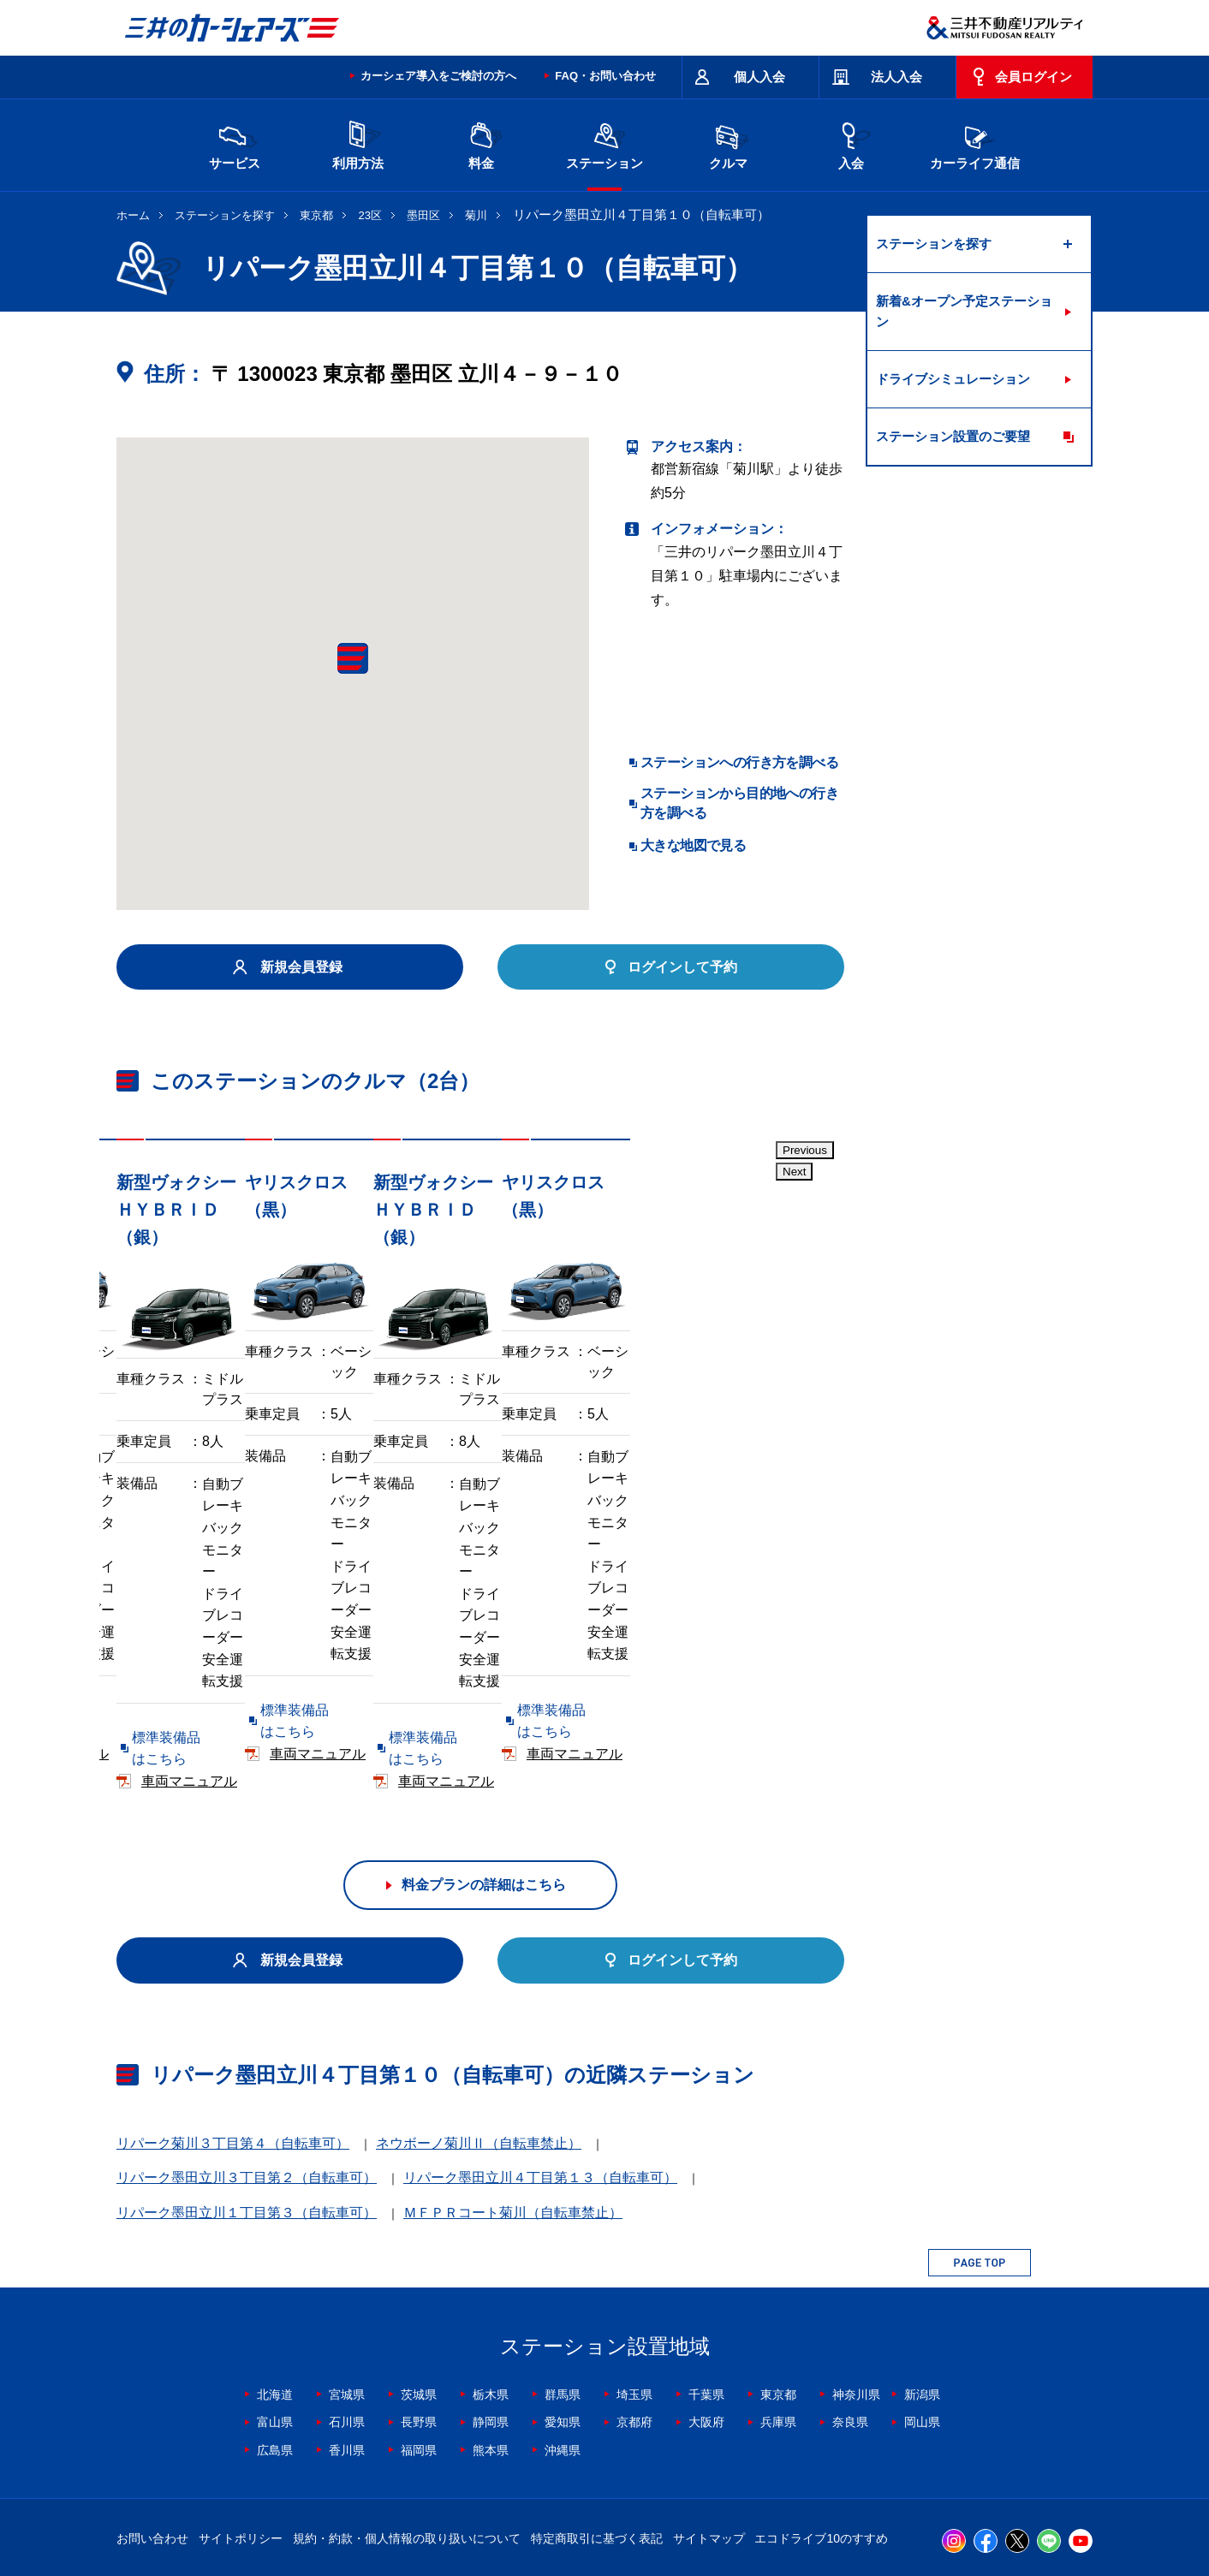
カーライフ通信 (975, 143)
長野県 (419, 2316)
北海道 (275, 2289)
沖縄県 (563, 2345)
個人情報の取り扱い (811, 2502)
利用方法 (358, 143)
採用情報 (395, 2502)
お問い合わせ (152, 2433)
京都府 (634, 2316)
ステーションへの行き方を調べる (739, 762)
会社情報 (333, 2502)
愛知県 (563, 2316)
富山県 (275, 2316)
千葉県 (706, 2289)
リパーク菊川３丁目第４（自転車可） (232, 2038)
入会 (851, 143)
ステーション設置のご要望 (953, 436)
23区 (370, 215)
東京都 (316, 215)
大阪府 (706, 2316)
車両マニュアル (364, 1676)
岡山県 (922, 2316)
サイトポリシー (241, 2433)
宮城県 (347, 2289)
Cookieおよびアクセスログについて (960, 2502)
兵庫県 (778, 2316)
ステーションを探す (225, 215)
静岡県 (491, 2316)
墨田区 (423, 215)
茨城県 (419, 2289)
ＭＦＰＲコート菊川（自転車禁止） (512, 2107)
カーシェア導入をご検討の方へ (438, 75)
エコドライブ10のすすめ (821, 2433)
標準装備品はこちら (193, 1676)
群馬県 (563, 2289)
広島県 (275, 2345)
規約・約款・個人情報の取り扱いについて (407, 2433)
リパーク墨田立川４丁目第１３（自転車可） (540, 2073)
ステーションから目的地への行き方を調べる (739, 802)
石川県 (347, 2316)
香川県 (347, 2345)
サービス (234, 143)
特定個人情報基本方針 (693, 2502)
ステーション (604, 143)
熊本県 (491, 2345)
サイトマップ (709, 2433)
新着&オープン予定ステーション (964, 311)
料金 (481, 143)
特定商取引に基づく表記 (597, 2433)
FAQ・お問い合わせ (605, 75)
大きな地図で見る (693, 845)
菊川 (476, 215)
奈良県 (850, 2316)
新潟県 (922, 2289)
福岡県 (419, 2345)
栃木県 (491, 2289)
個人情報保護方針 (580, 2502)
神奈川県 (856, 2289)
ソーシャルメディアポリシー (380, 2521)
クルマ (727, 143)
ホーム (133, 215)
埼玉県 (634, 2289)
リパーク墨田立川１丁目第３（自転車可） (246, 2107)
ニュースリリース (478, 2502)
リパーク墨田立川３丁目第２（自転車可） (246, 2073)
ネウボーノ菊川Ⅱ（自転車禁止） (478, 2038)
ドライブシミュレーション (953, 379)
